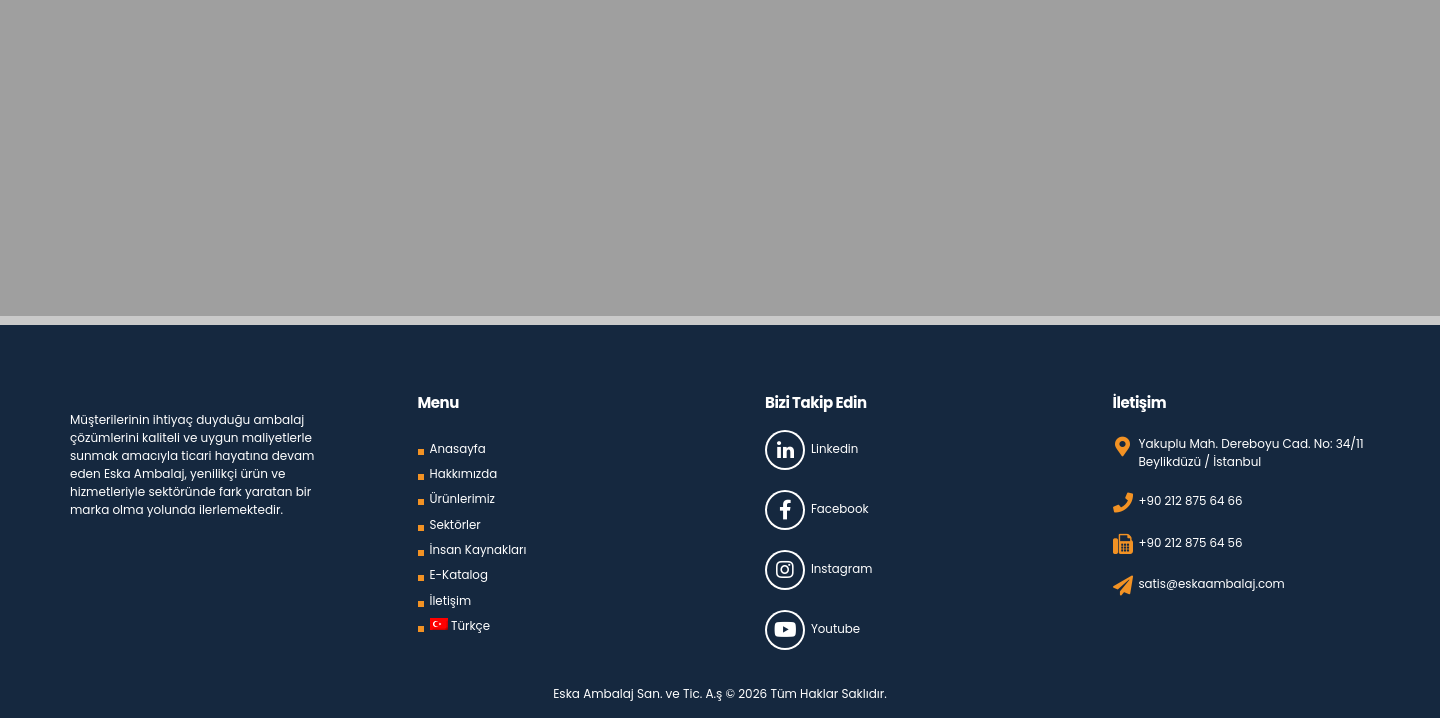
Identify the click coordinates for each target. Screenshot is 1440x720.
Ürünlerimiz (463, 496)
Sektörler (456, 521)
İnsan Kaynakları (479, 545)
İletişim (451, 595)
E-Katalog (459, 570)
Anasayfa (458, 447)
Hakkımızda (464, 472)
